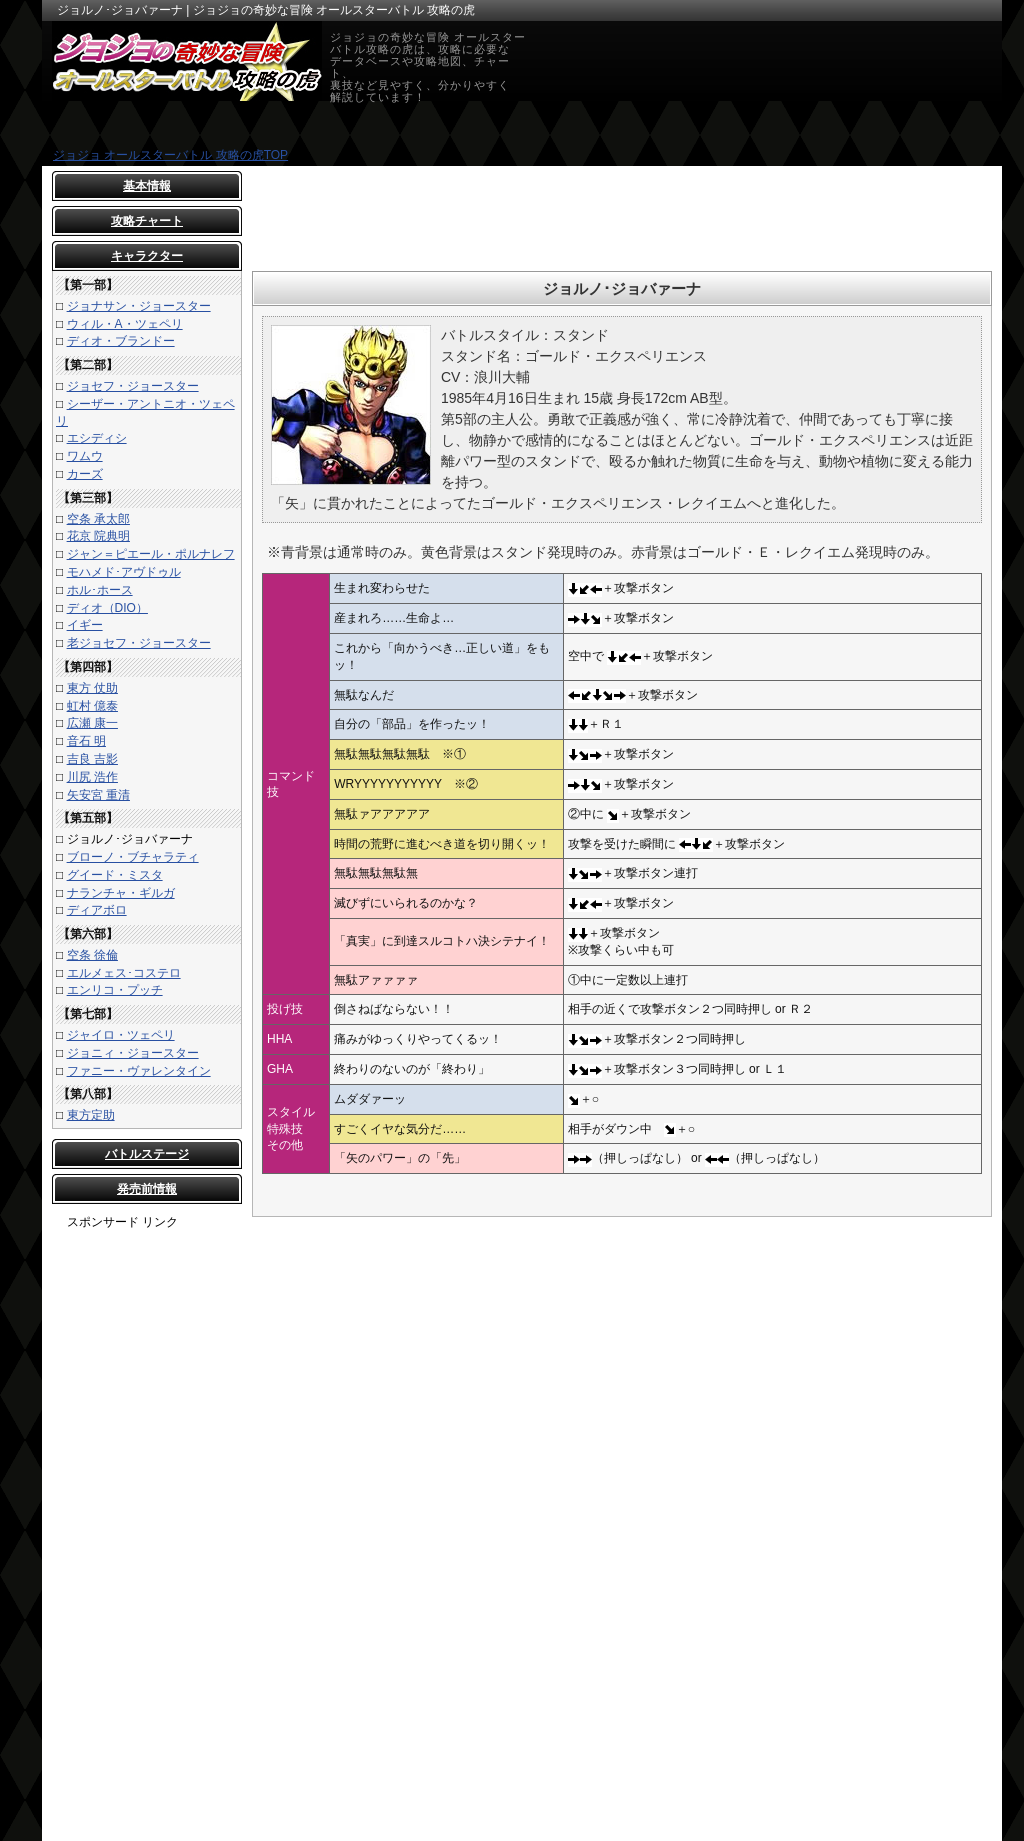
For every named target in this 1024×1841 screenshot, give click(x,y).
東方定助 (91, 1115)
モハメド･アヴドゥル (124, 572)
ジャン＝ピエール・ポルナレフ (151, 554)
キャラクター (147, 256)
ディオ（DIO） (107, 608)
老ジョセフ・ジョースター (139, 643)
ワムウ (85, 456)
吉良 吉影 (92, 759)
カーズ (85, 474)
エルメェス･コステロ (124, 973)
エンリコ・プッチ (115, 990)
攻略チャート (147, 221)
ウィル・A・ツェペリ (125, 324)
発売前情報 (147, 1189)
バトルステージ (147, 1154)
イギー (85, 625)
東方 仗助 (92, 688)
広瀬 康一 (92, 723)
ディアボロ (97, 910)
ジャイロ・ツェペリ (121, 1035)
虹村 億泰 (92, 706)
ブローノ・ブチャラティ (133, 857)
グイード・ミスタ (115, 875)
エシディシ (97, 438)
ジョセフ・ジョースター (133, 386)
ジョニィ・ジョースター (133, 1053)
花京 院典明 (98, 536)
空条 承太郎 (98, 519)
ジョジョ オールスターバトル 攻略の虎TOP (170, 155)
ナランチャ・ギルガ (121, 893)
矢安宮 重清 (98, 795)
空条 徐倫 (92, 955)
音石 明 (86, 741)
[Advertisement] (147, 1531)
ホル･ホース (100, 590)
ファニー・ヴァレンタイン (139, 1071)
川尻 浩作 (92, 777)
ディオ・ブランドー (121, 341)
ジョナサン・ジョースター (139, 306)
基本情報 (147, 186)
